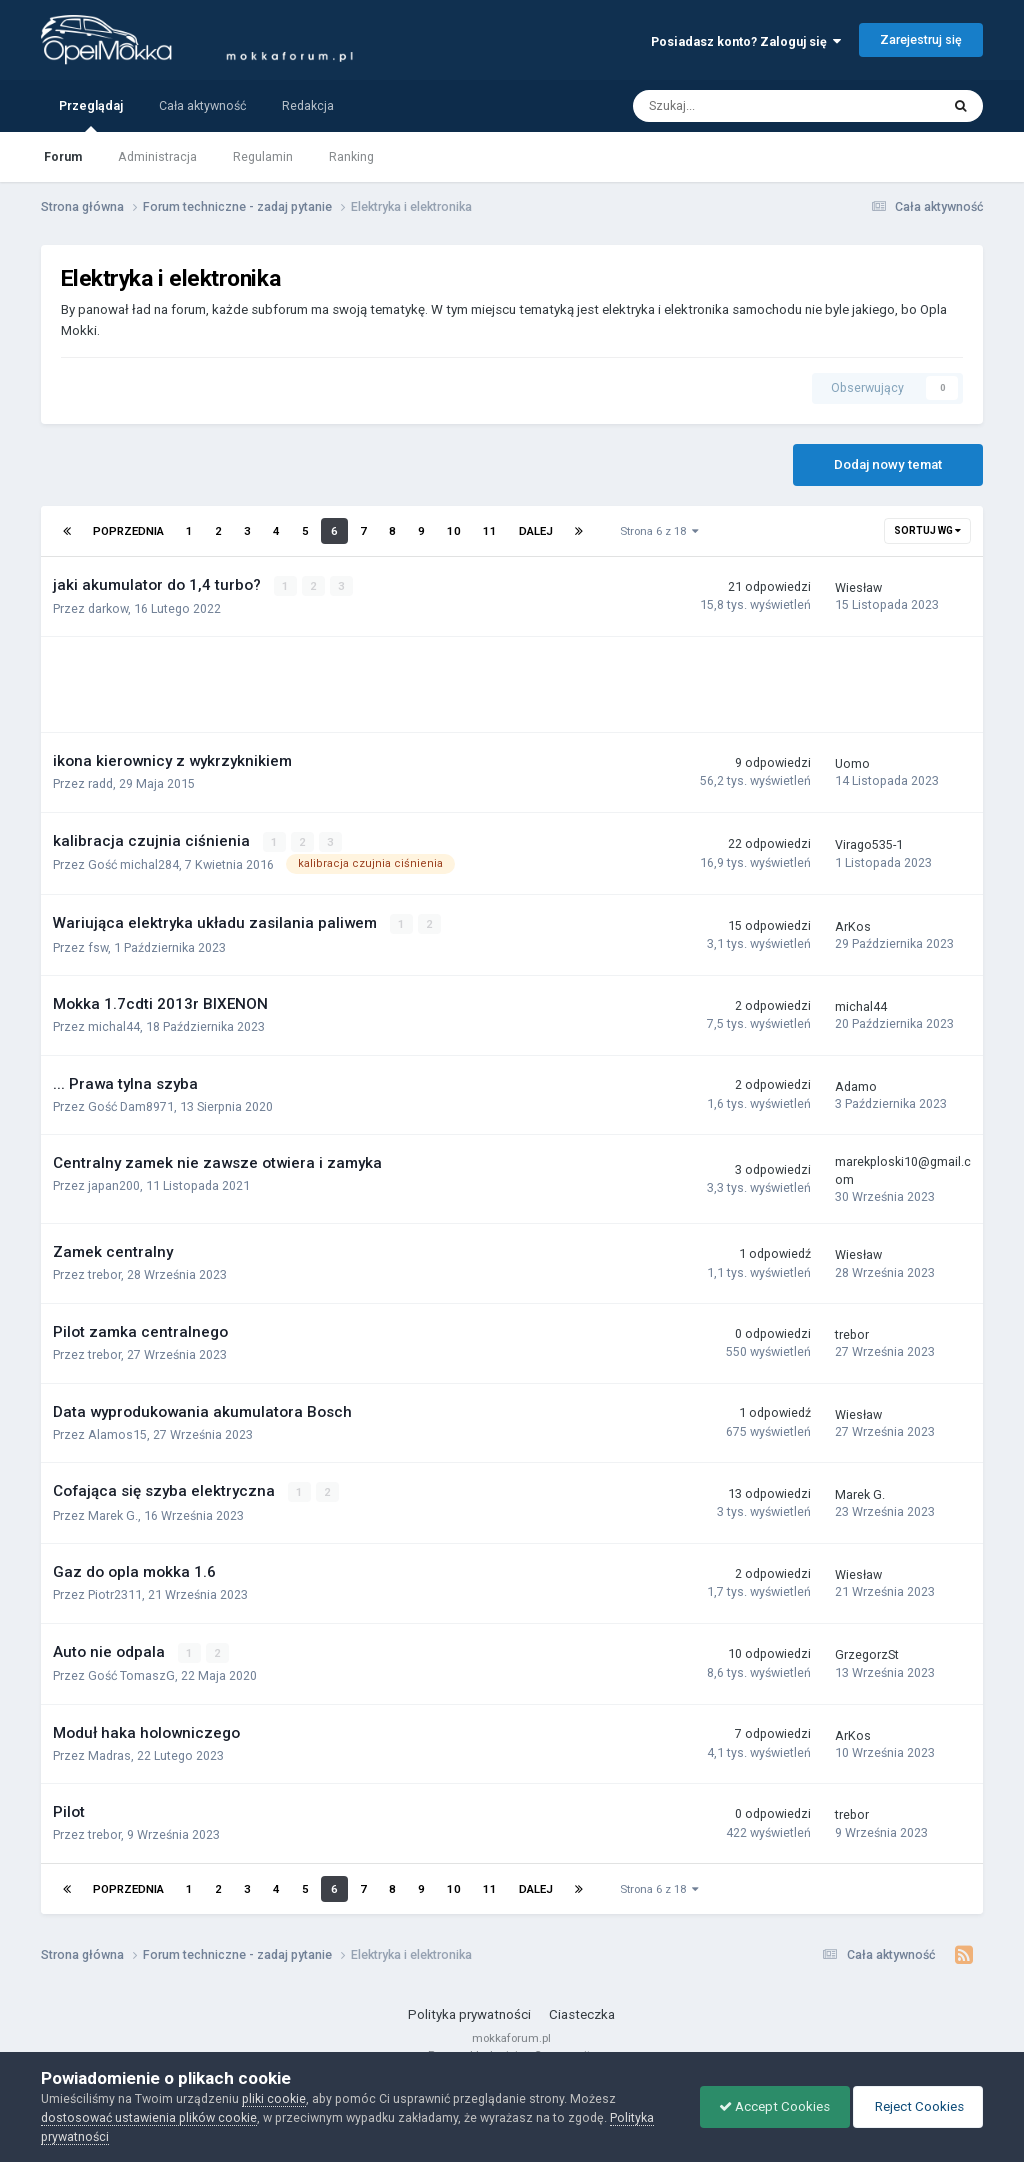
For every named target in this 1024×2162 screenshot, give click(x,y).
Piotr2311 (115, 1593)
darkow (108, 608)
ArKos (853, 925)
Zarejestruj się (921, 39)
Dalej (536, 531)
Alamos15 (117, 1433)
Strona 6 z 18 (659, 531)
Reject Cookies (916, 2106)
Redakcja (308, 105)
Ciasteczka (582, 2012)
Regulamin (263, 156)
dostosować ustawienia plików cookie (149, 2117)
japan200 (114, 1185)
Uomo (852, 763)
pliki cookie (274, 2098)
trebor (104, 1274)
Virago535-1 (869, 844)
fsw (98, 946)
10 (454, 531)
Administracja (157, 156)
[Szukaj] (743, 106)
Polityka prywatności (469, 2012)
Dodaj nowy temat (888, 464)
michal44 (114, 1025)
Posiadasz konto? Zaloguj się (746, 41)
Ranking (351, 156)
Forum (63, 156)
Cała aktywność (202, 105)
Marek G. (113, 1513)
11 (490, 531)
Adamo (856, 1085)
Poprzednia (128, 531)
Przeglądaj (91, 115)
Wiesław (858, 587)
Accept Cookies (769, 2106)
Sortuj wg (927, 530)
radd (100, 783)
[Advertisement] (295, 685)
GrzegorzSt (867, 1653)
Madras (109, 1753)
